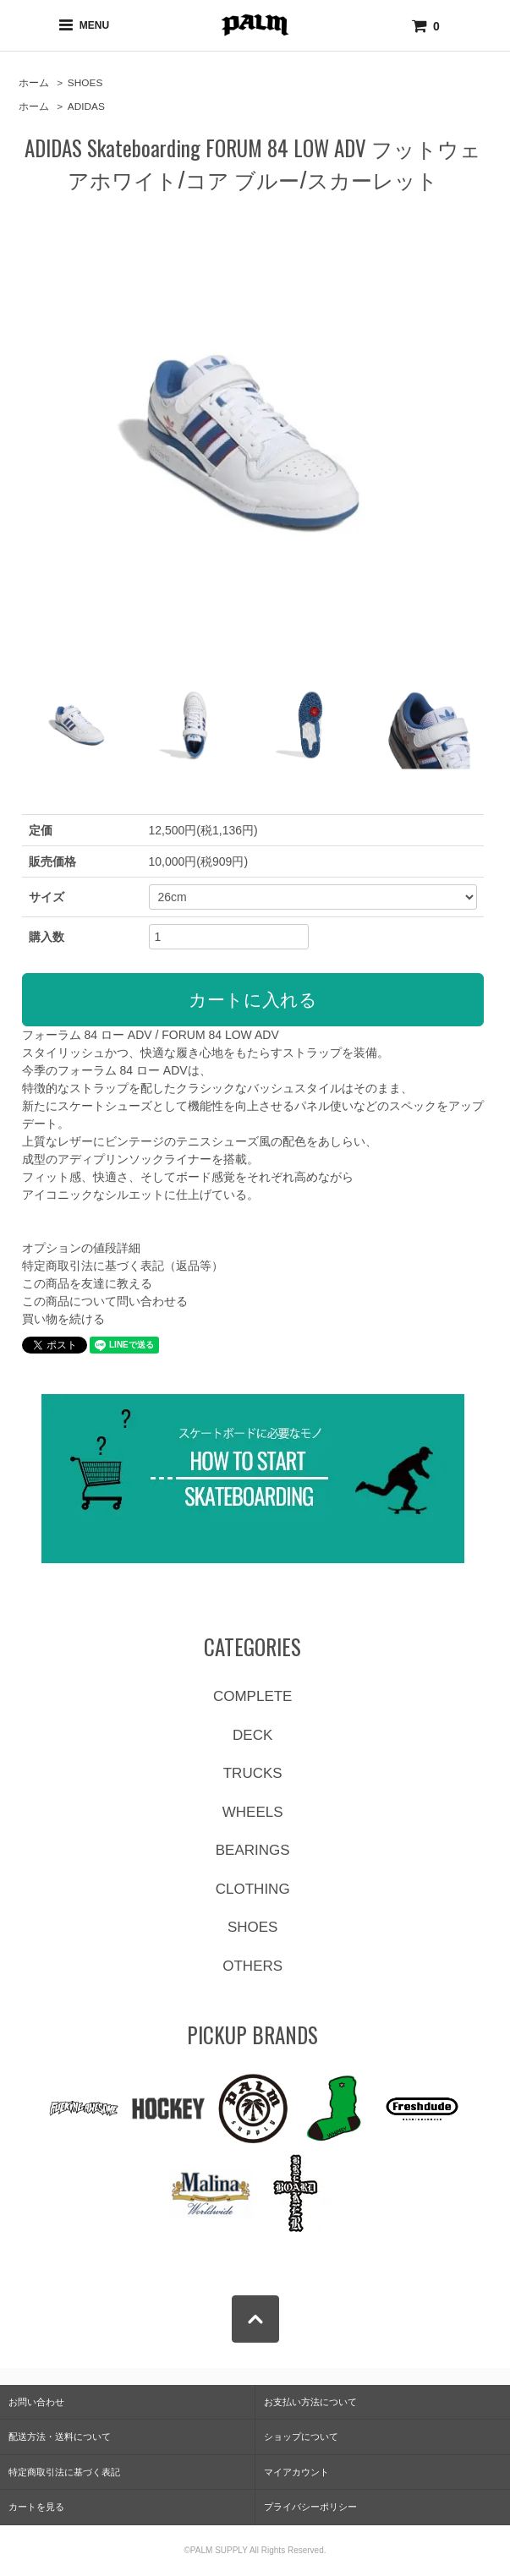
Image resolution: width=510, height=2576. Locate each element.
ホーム (34, 83)
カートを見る (36, 2507)
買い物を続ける (63, 1319)
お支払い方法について (310, 2402)
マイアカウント (296, 2472)
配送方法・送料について (59, 2436)
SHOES (85, 83)
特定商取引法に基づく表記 (64, 2472)
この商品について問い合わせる (105, 1301)
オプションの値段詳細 (81, 1248)
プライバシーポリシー (310, 2507)
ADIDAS (86, 106)
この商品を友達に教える (87, 1283)
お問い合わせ (36, 2402)
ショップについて (301, 2436)
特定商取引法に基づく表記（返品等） (122, 1265)
